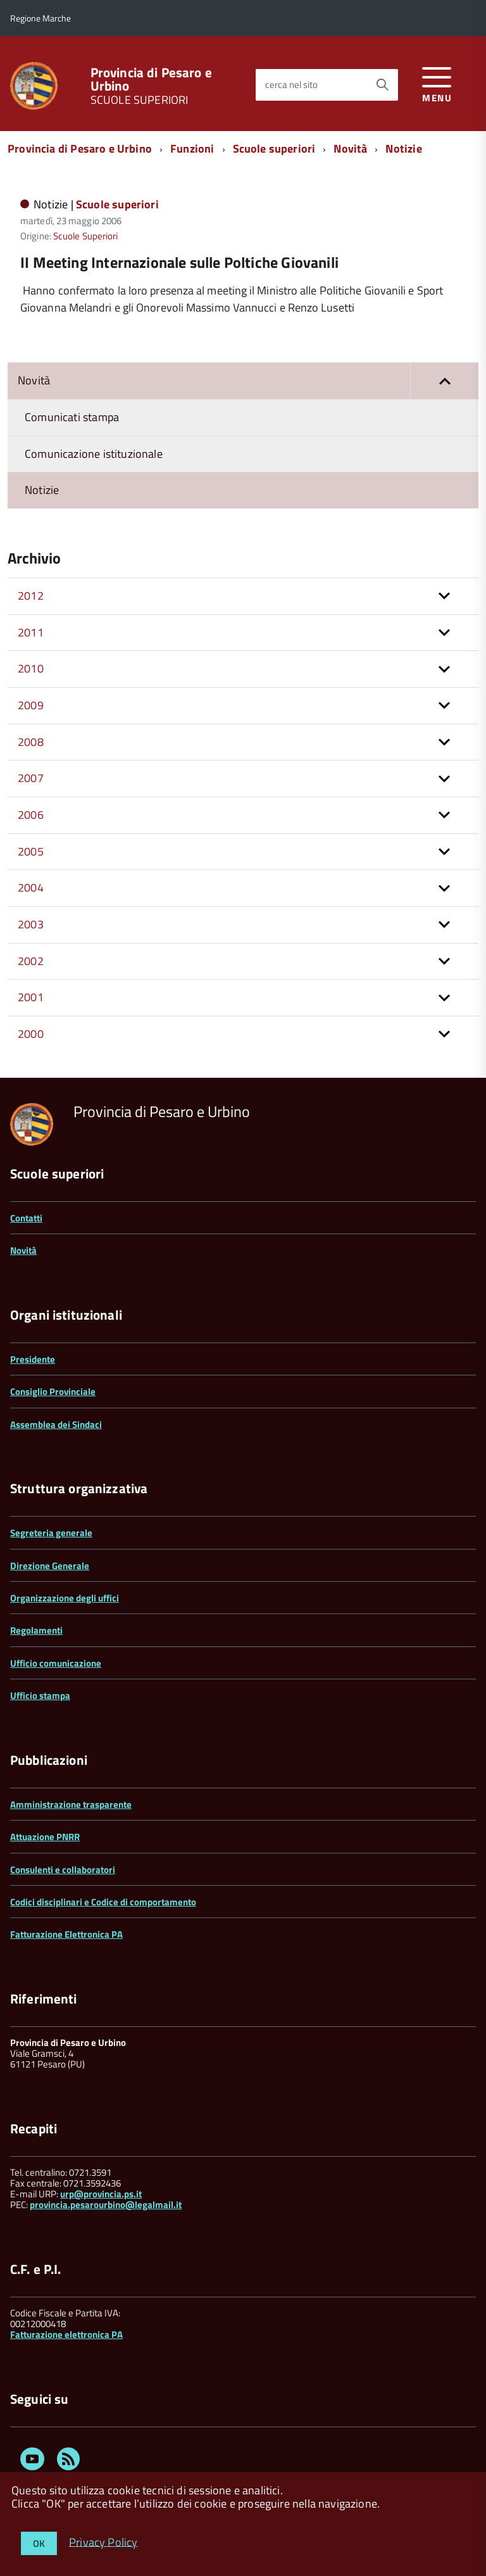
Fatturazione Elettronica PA (66, 1934)
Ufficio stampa (40, 1695)
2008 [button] (31, 741)
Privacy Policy (103, 2541)
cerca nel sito (291, 84)
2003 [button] (31, 924)
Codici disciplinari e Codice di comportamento (103, 1902)
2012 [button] (31, 595)
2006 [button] (31, 814)
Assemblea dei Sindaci (56, 1424)
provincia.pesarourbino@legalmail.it (106, 2204)
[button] (444, 381)
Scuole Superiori (85, 236)
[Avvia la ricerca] (382, 85)
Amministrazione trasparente (71, 1804)
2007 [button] (31, 777)
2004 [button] (31, 887)
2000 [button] (31, 1033)
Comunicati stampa (72, 417)
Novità (350, 148)
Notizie (403, 148)
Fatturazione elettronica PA (66, 2334)
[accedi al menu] (437, 82)
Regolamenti (36, 1630)
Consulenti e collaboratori (62, 1869)
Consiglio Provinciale (53, 1391)
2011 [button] (31, 632)
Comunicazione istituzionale (94, 453)
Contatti (26, 1218)
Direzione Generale (49, 1565)
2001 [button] (31, 997)
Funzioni (192, 148)
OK (39, 2543)
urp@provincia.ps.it (101, 2194)
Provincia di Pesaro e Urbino (151, 79)
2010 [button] (31, 668)
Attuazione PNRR (45, 1836)
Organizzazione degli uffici (64, 1598)
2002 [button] (31, 960)
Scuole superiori (274, 148)
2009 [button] (31, 705)
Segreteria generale (51, 1532)
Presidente (32, 1359)
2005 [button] (31, 851)
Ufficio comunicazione (55, 1663)
